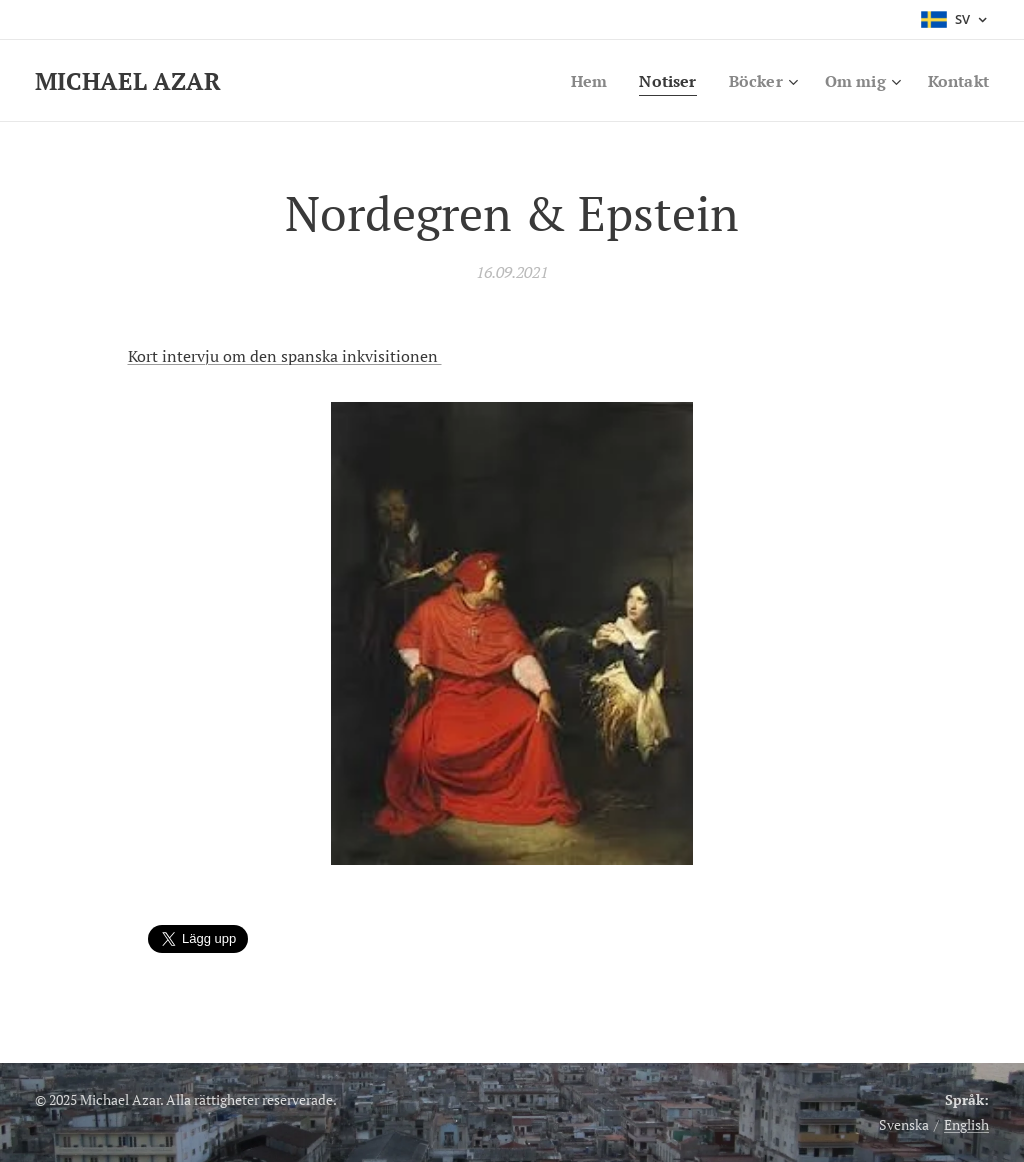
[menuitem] (577, 81)
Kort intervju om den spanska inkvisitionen (285, 356)
